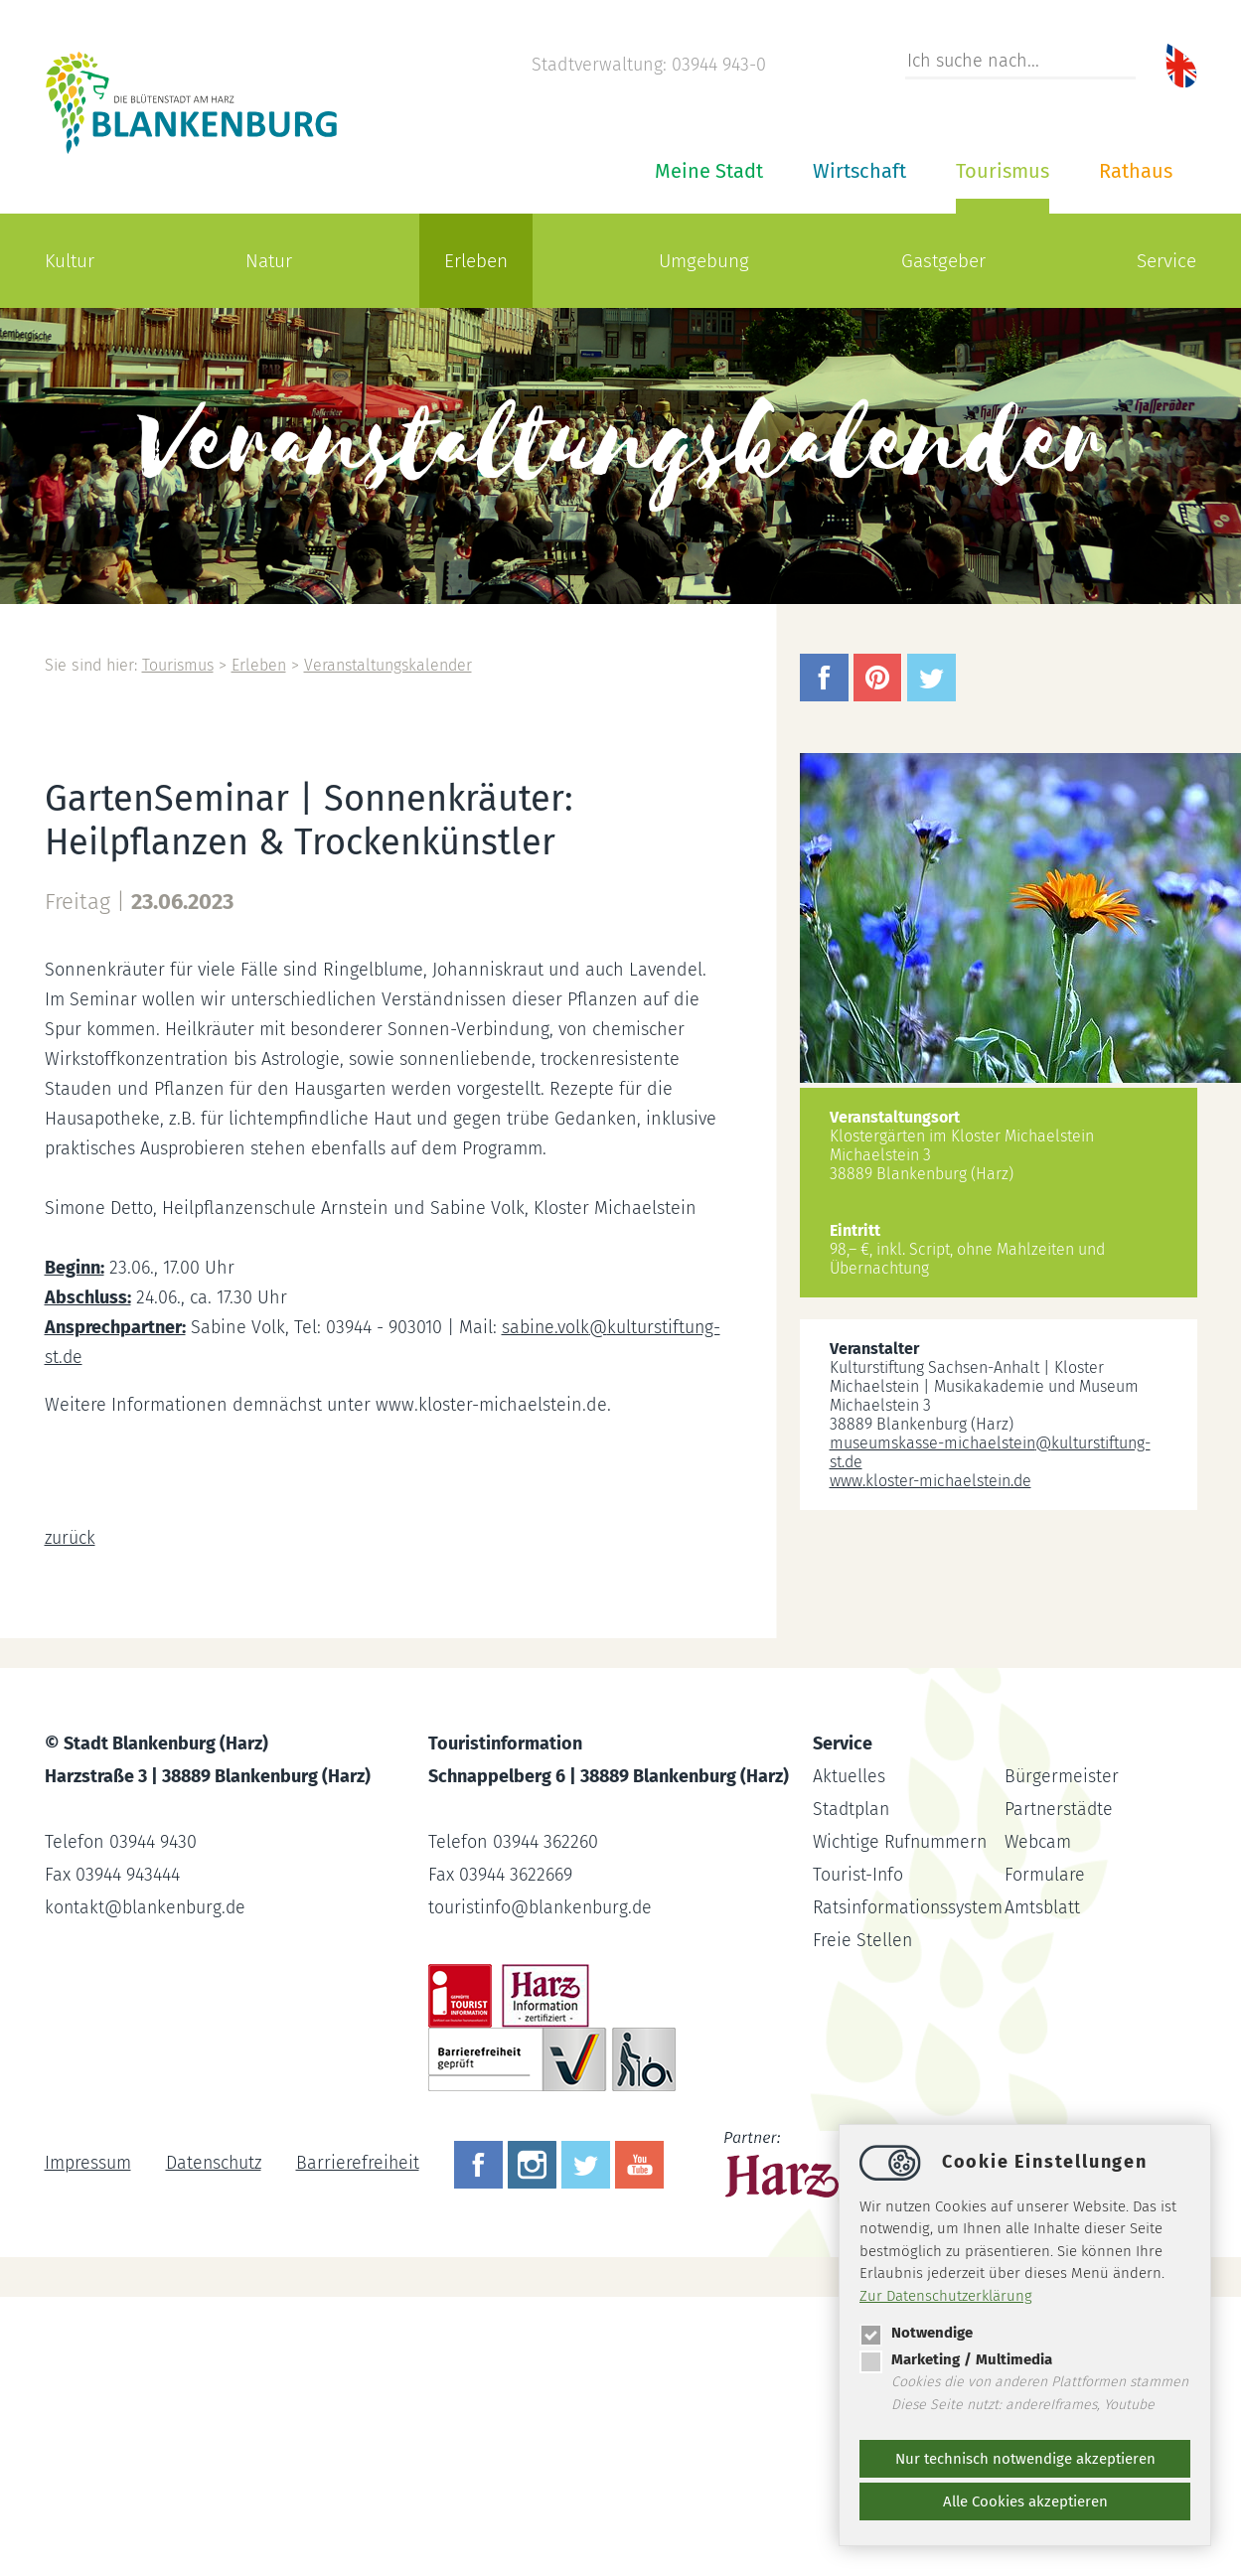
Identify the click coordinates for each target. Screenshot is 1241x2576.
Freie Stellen (863, 1940)
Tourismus (1002, 171)
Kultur (69, 260)
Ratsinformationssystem (909, 1907)
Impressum (88, 2163)
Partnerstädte (1060, 1809)
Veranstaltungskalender (392, 665)
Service (1166, 260)
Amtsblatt (1042, 1907)
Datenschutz (215, 2163)
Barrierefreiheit (361, 2163)
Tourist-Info (858, 1875)
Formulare (1045, 1875)
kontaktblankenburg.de (147, 1907)
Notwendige (916, 2333)
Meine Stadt (709, 171)
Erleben (476, 260)
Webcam (1038, 1842)
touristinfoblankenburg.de (542, 1907)
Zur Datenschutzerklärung (945, 2296)
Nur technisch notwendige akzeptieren (1025, 2459)
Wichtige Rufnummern (902, 1842)
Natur (268, 260)
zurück (70, 1538)
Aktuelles (849, 1776)
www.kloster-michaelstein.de (930, 1480)
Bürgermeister (1062, 1776)
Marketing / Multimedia (955, 2359)
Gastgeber (943, 260)
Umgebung (704, 260)
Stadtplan (852, 1809)
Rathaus (1135, 171)
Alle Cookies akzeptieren (1025, 2501)
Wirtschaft (859, 171)
